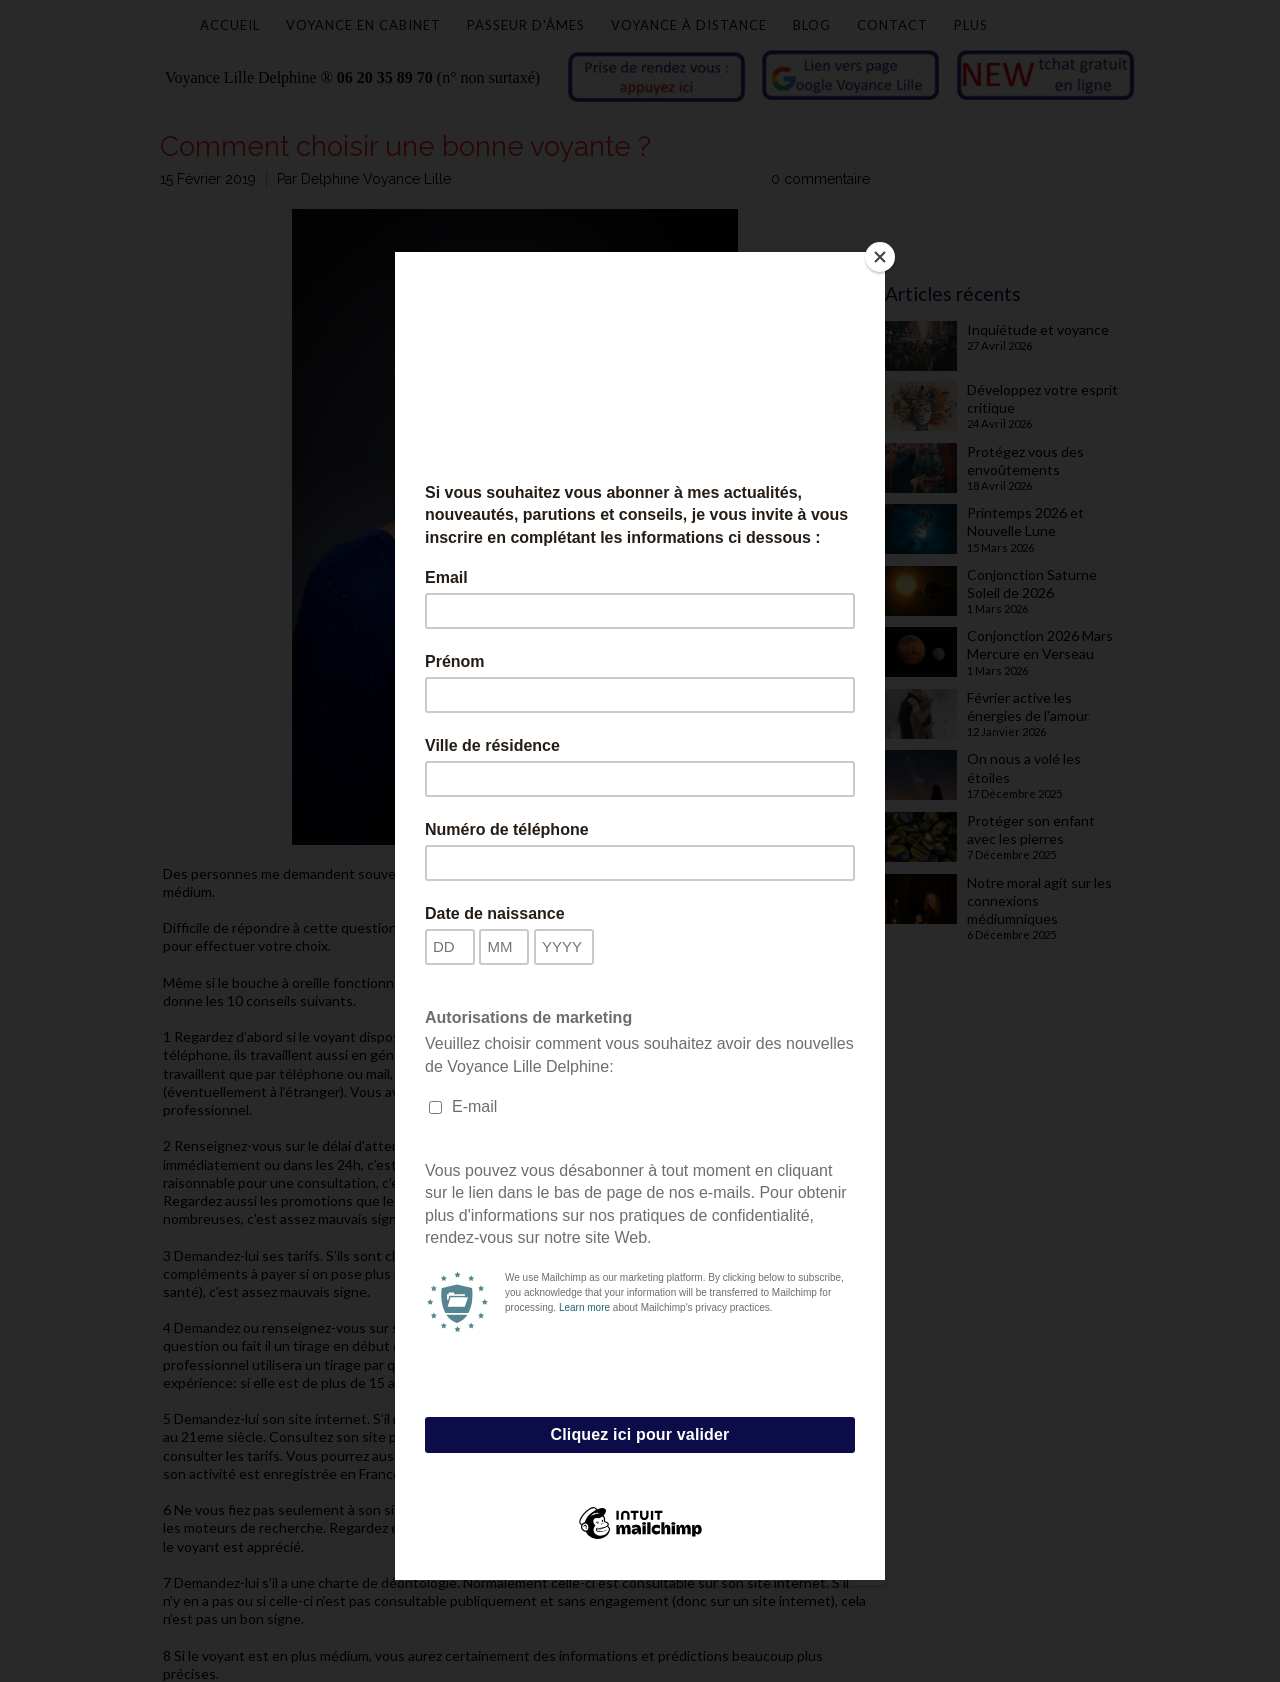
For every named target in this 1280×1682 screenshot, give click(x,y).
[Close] (880, 257)
